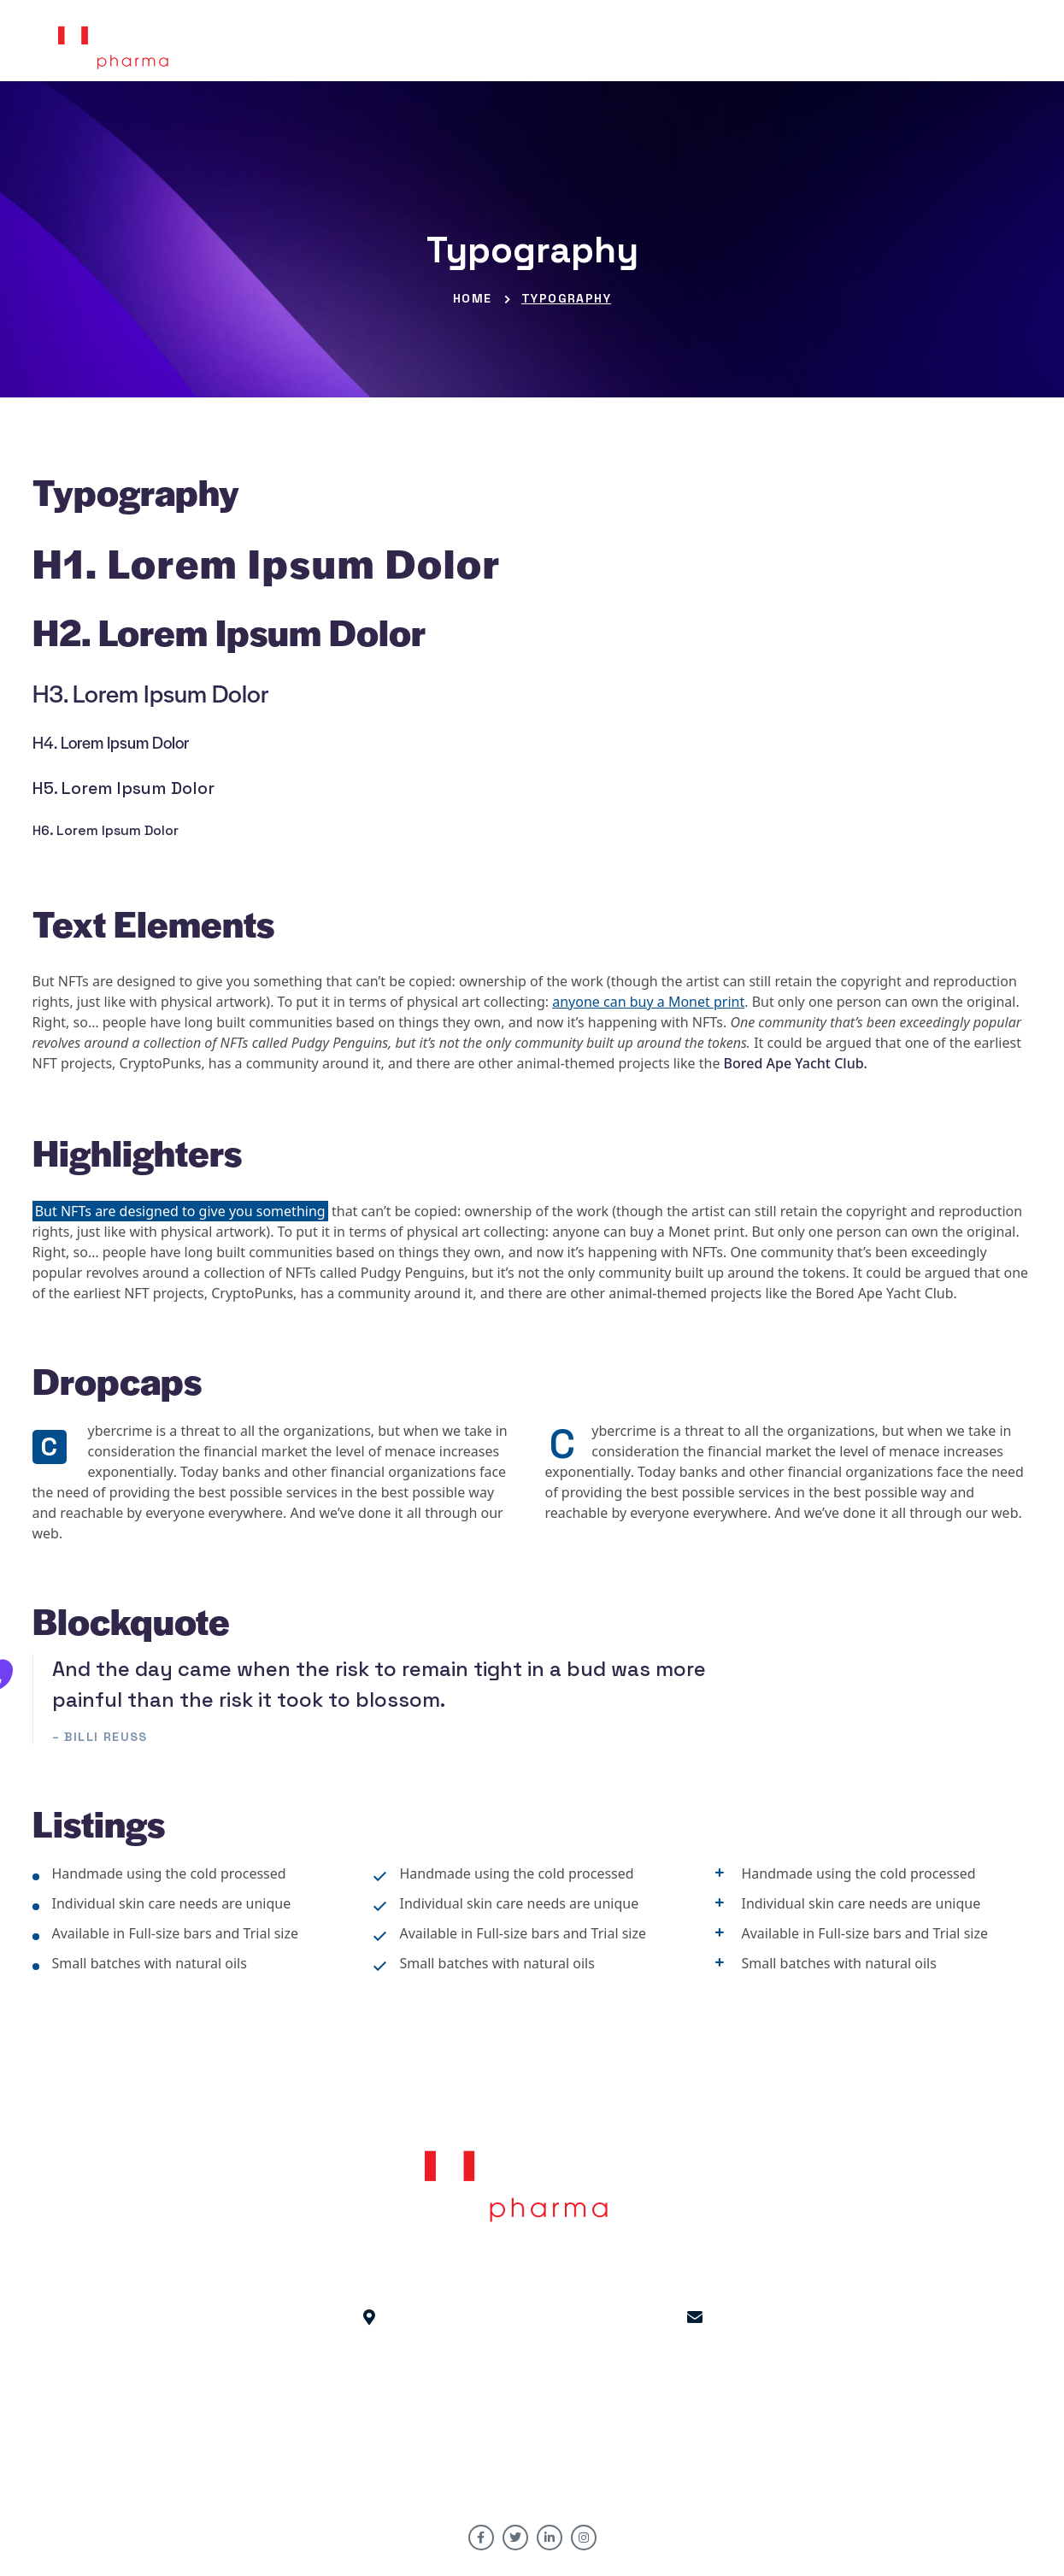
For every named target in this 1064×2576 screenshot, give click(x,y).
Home (472, 298)
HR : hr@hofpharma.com (694, 2368)
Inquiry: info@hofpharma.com (695, 2388)
